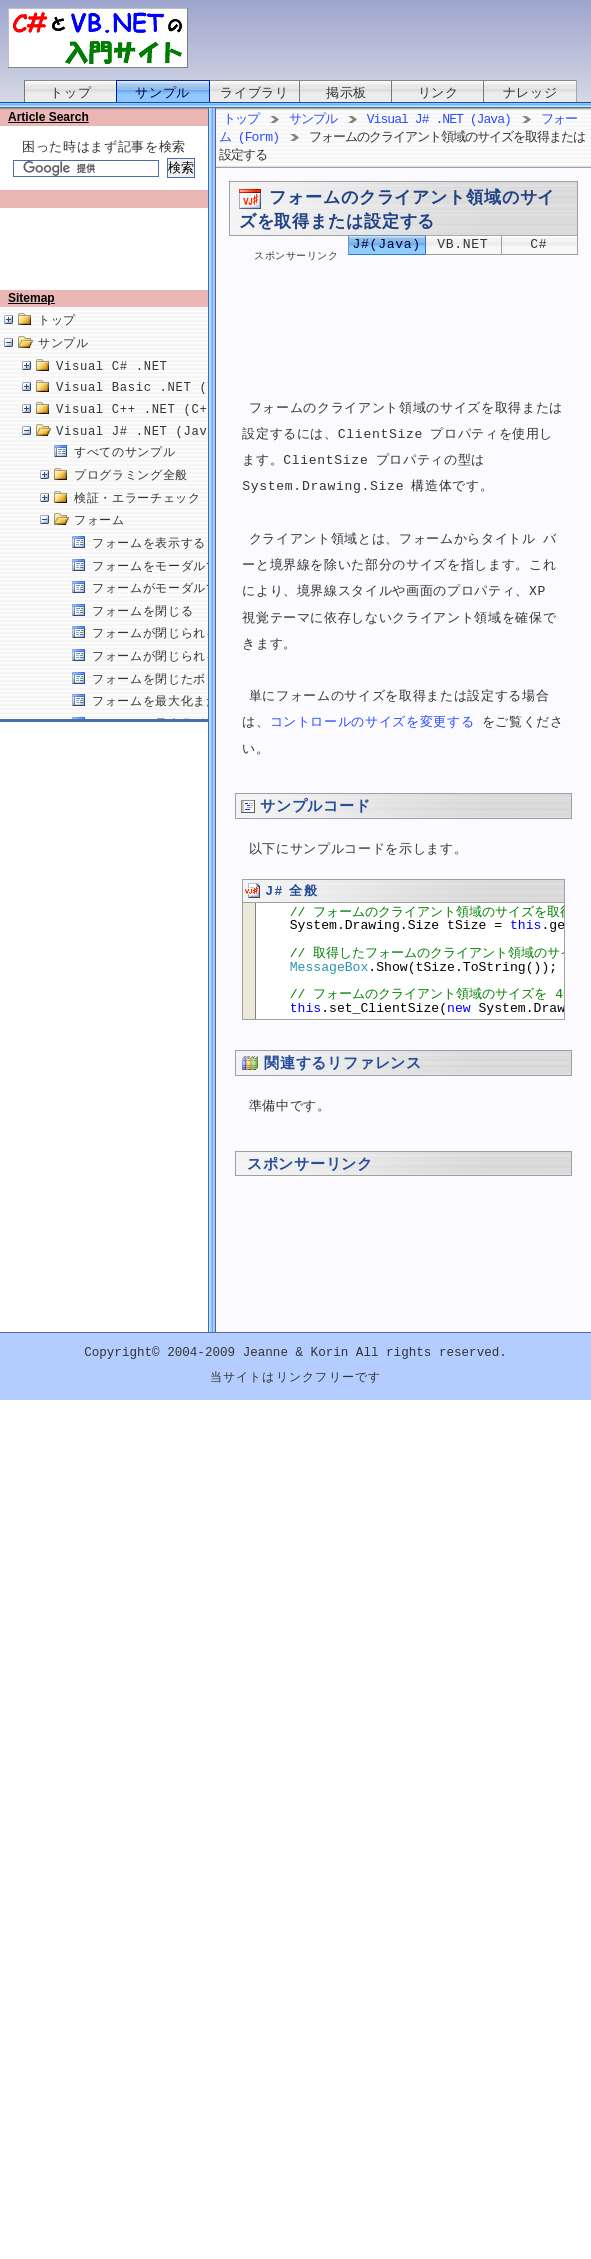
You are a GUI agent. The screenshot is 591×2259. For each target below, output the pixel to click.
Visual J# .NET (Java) (139, 452)
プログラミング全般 (131, 496)
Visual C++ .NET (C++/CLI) (155, 430)
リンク (438, 93)
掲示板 (346, 93)
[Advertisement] (108, 257)
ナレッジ (530, 93)
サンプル (162, 93)
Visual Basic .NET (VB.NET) (159, 408)
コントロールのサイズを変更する (372, 725)
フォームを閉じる (142, 632)
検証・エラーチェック (137, 519)
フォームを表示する (149, 564)
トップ (70, 93)
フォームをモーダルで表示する (180, 587)
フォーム (99, 541)
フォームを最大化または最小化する (193, 722)
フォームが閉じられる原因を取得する (199, 677)
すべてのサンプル (124, 473)
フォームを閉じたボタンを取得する (193, 700)
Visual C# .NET (112, 387)
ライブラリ (254, 93)
